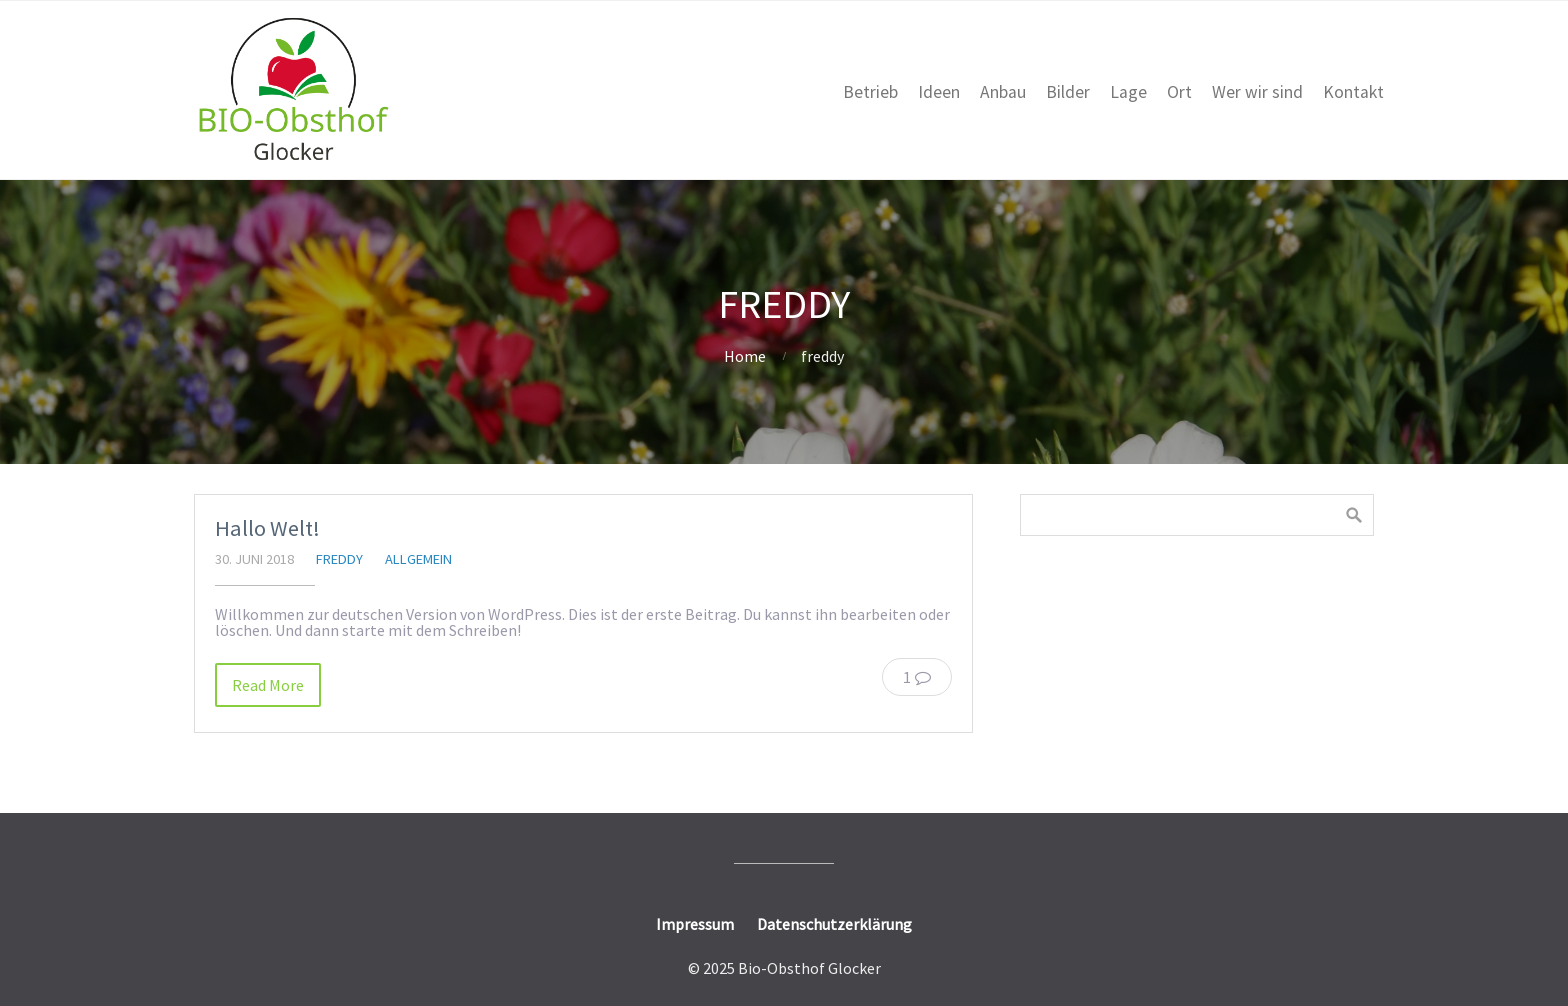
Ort (1179, 92)
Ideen (939, 92)
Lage (1128, 92)
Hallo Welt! (267, 528)
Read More (268, 685)
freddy (339, 559)
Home (745, 356)
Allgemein (418, 559)
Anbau (1003, 92)
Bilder (1068, 92)
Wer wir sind (1257, 92)
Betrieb (870, 92)
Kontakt (1353, 92)
